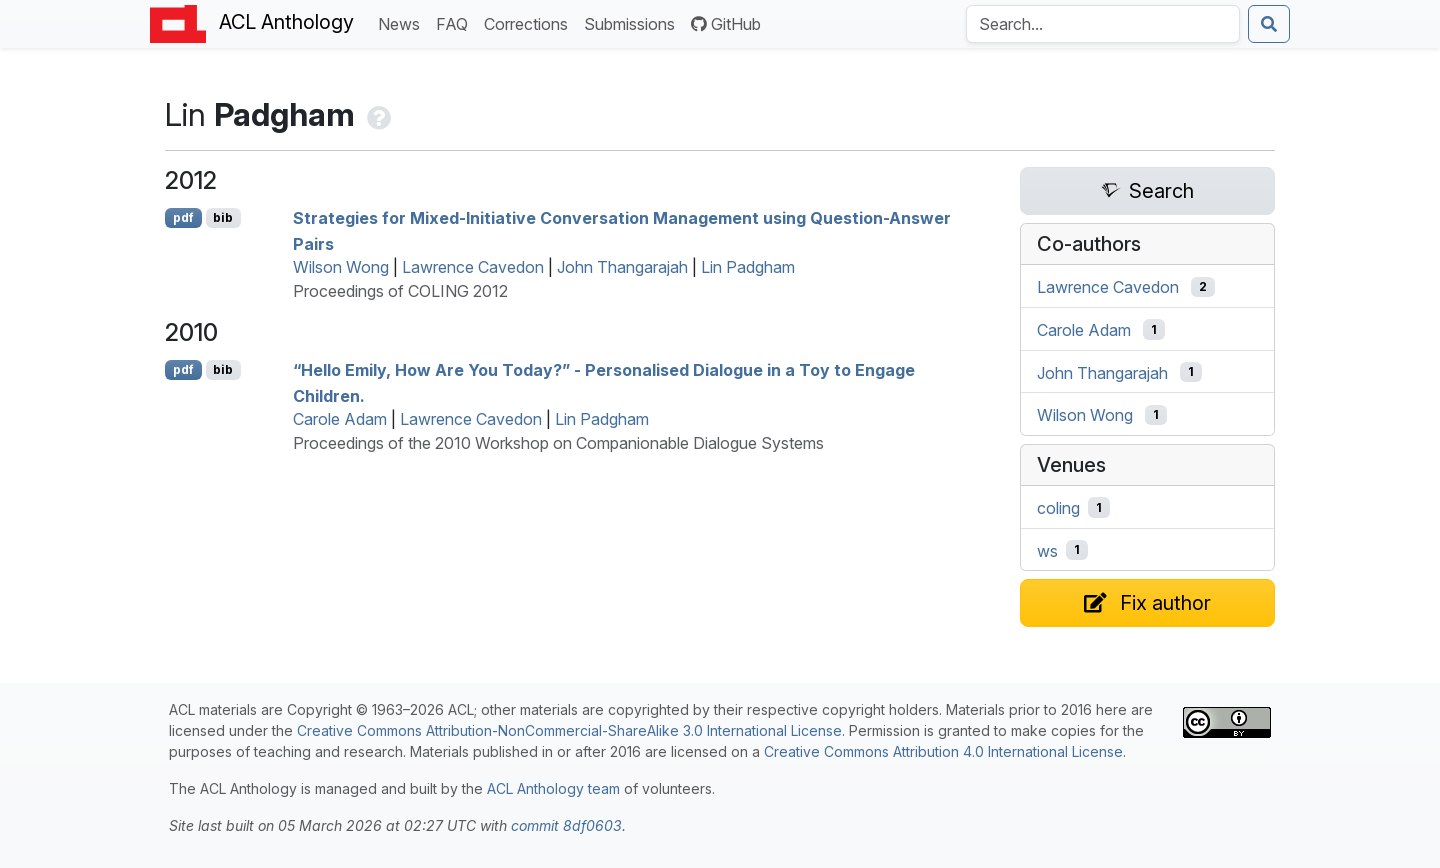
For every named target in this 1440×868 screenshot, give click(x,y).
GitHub (726, 24)
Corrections (530, 22)
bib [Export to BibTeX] (223, 217)
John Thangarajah (622, 267)
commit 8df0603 (566, 825)
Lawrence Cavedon (473, 267)
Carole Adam (340, 419)
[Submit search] (1269, 24)
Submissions (633, 22)
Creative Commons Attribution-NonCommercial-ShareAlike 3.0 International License (569, 730)
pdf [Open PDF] (183, 217)
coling (1058, 508)
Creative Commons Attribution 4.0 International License (943, 751)
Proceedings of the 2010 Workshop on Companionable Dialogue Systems (558, 443)
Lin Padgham (748, 267)
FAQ (456, 22)
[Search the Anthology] (1103, 24)
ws (1047, 550)
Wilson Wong (341, 267)
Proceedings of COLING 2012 (400, 291)
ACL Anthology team (553, 788)
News (403, 22)
